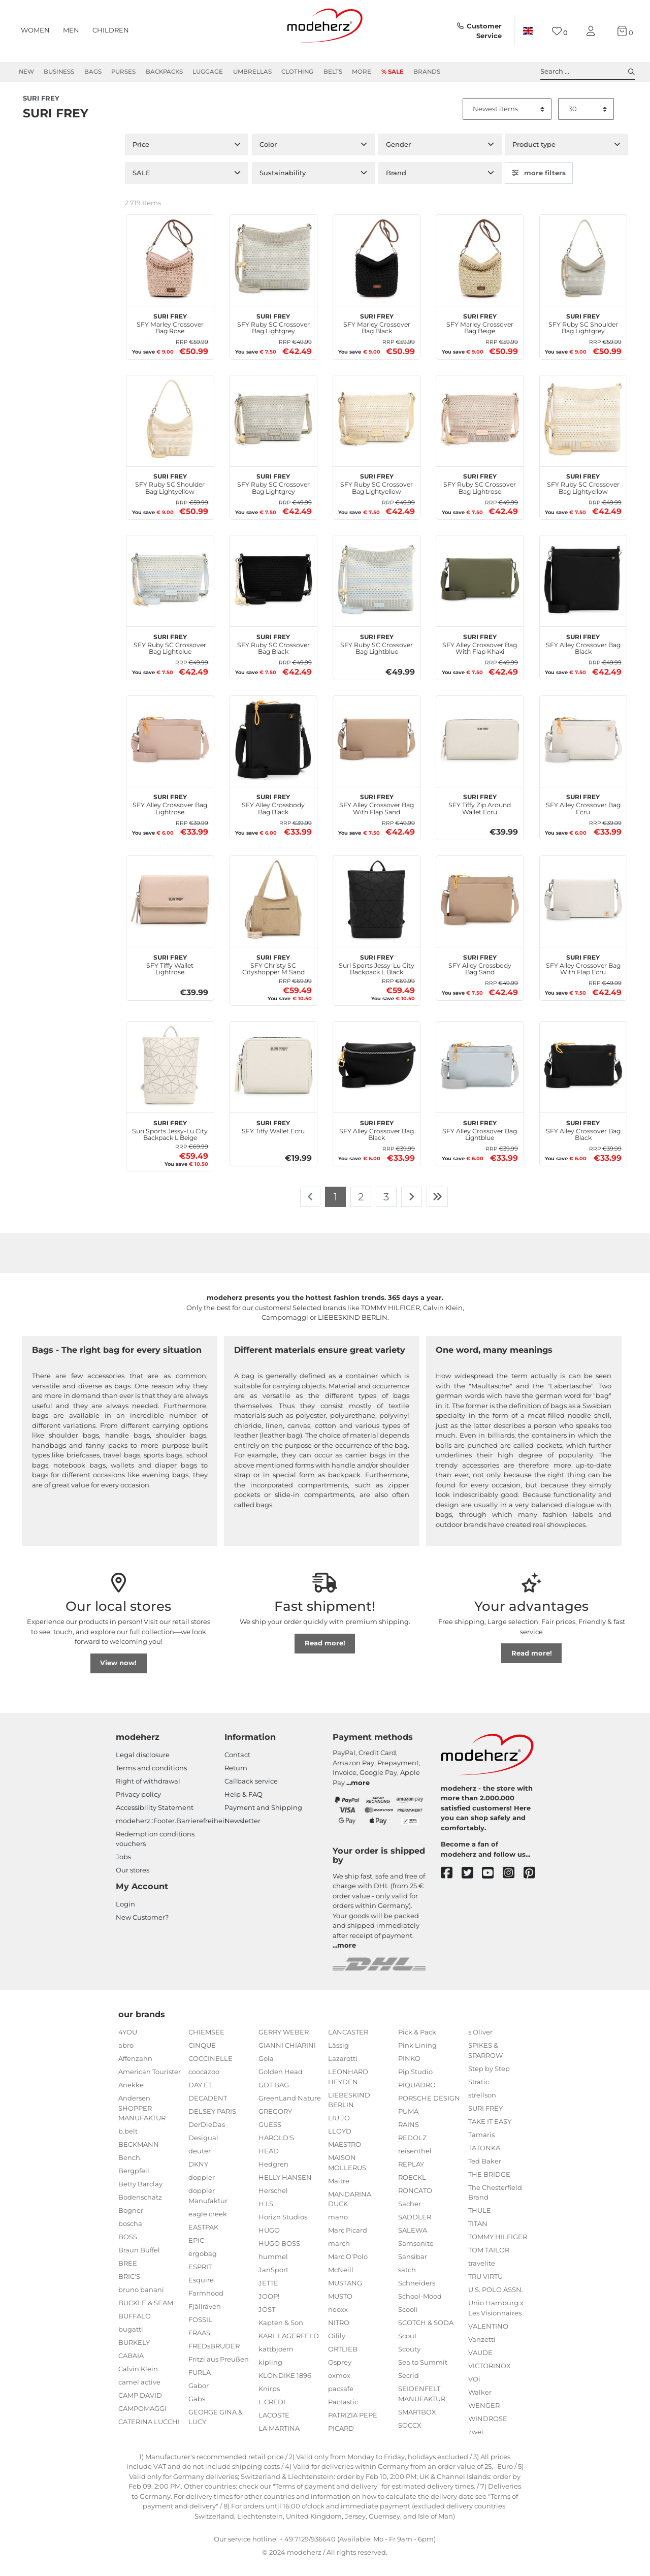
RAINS (408, 2136)
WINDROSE (487, 2430)
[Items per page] (586, 121)
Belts (332, 71)
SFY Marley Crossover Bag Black (376, 333)
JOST (266, 2321)
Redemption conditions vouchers (155, 1850)
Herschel (273, 2202)
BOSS (127, 2248)
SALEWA (412, 2242)
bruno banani (141, 2301)
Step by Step (489, 2080)
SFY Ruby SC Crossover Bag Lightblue (170, 654)
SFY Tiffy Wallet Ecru (273, 1137)
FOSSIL (200, 2331)
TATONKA (484, 2159)
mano (338, 2228)
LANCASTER (348, 2044)
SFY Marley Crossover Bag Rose (170, 333)
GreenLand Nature (289, 2110)
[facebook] (451, 1885)
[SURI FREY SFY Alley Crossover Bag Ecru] (583, 750)
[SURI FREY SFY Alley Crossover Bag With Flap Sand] (376, 750)
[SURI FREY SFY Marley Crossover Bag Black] (376, 270)
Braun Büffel (139, 2261)
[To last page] (437, 1208)
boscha (130, 2235)
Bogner (130, 2222)
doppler (201, 2189)
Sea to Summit (422, 2374)
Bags (93, 71)
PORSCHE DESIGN (429, 2110)
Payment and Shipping (263, 1819)
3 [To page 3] (386, 1208)
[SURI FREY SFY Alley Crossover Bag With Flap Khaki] (479, 590)
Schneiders (416, 2295)
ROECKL (412, 2189)
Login (125, 1916)
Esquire (201, 2291)
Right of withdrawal (148, 1793)
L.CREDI (271, 2413)
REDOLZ (412, 2149)
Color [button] (268, 156)
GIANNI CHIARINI (287, 2057)
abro (126, 2057)
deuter (199, 2162)
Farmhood (205, 2305)
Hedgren (273, 2176)
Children (110, 30)
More (361, 71)
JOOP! (268, 2308)
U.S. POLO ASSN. (495, 2301)
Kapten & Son (280, 2334)
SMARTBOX (417, 2424)
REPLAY (411, 2176)
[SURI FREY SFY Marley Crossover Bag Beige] (479, 270)
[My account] (592, 31)
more (360, 1794)
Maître (338, 2192)
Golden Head (280, 2083)
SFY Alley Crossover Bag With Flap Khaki (479, 654)
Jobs (123, 1868)
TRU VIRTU (485, 2288)
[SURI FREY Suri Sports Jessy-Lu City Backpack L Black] (376, 911)
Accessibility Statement (154, 1819)
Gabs (196, 2410)
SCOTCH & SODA (425, 2334)
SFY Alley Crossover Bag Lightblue (479, 1140)
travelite (481, 2275)
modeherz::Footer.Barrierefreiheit (171, 1832)
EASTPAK (203, 2239)
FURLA (199, 2384)
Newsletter (242, 1832)
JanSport (273, 2281)
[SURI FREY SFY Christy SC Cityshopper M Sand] (273, 911)
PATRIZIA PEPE (352, 2427)
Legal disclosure (143, 1766)
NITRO (338, 2334)
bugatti (130, 2341)
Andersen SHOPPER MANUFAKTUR (142, 2120)
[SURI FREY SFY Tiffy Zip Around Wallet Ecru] (479, 750)
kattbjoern (276, 2361)
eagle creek (207, 2225)
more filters (539, 184)
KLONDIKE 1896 (284, 2387)
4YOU (127, 2044)
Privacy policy (138, 1806)
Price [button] (141, 156)
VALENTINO (488, 2338)
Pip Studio (415, 2083)
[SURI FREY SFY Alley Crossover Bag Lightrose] (169, 750)
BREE (127, 2275)
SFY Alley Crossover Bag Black (583, 654)
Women (35, 30)
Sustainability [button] (282, 184)
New (26, 71)
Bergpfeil (133, 2182)
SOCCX (409, 2437)
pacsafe (340, 2400)
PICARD (341, 2440)
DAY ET (200, 2096)
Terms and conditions (151, 1779)
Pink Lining (417, 2057)
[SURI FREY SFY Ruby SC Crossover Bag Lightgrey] (273, 270)
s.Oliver (480, 2044)
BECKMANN (138, 2156)
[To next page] (411, 1208)
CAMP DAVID (140, 2407)
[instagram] (513, 1885)
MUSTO (340, 2308)
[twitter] (472, 1885)
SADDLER (414, 2228)
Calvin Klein (138, 2380)
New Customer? (142, 1929)
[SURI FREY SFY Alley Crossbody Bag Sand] (479, 911)
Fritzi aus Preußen (218, 2371)
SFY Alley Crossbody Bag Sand (479, 975)
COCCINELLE (210, 2070)
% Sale (392, 71)
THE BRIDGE (489, 2186)
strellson (482, 2107)
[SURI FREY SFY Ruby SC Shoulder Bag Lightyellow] (169, 430)
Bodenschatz (140, 2209)
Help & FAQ (243, 1806)
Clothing (297, 71)
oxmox (339, 2387)
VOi (474, 2391)
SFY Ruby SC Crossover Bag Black (273, 654)
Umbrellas (252, 71)
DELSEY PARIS (212, 2123)
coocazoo (203, 2083)
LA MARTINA (279, 2440)
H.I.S (265, 2215)
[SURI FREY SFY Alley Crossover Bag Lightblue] (479, 1076)
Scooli (408, 2321)
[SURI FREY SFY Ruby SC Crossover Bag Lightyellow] (376, 430)
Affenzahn (135, 2070)
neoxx (338, 2321)
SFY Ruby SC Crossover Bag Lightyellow (376, 494)
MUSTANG (345, 2295)
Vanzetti (482, 2351)
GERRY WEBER (283, 2044)
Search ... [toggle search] (587, 72)
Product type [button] (534, 156)
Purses (123, 71)
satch (407, 2281)
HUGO (269, 2242)
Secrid (408, 2387)
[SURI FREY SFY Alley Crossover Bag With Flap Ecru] (583, 911)
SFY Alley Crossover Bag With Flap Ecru (583, 975)
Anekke (131, 2096)
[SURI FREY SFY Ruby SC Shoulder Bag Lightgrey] (583, 270)
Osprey (339, 2374)
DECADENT (207, 2110)
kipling (270, 2374)
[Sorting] (507, 121)
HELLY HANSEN (285, 2189)
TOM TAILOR (488, 2261)
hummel (273, 2268)
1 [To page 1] (335, 1208)
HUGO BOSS (279, 2255)
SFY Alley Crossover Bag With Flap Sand (376, 815)
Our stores (132, 1882)
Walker (480, 2404)
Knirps (269, 2400)
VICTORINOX (489, 2377)
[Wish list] (560, 31)
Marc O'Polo (348, 2268)
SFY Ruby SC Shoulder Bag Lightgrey (583, 333)
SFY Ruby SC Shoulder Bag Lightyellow (170, 494)
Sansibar (412, 2268)
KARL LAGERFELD (288, 2347)
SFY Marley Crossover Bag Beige (479, 333)
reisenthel (415, 2162)
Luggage (207, 71)
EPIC (196, 2252)
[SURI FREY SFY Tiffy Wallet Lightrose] (169, 911)
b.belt (128, 2143)
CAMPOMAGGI (142, 2420)
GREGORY (275, 2123)
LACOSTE (273, 2427)
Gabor (198, 2397)
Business (59, 71)
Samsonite (416, 2255)
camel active (139, 2394)
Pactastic (343, 2413)
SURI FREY (485, 2120)
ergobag (202, 2265)
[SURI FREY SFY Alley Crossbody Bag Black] (273, 750)
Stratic (478, 2093)
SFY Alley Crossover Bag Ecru (583, 815)
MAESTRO (344, 2156)
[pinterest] (534, 1885)
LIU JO (339, 2129)
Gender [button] (398, 156)
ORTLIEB (343, 2361)
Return (235, 1779)
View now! (118, 1674)
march (339, 2255)
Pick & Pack (417, 2044)
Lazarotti (343, 2070)
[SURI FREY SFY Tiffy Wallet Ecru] (273, 1076)
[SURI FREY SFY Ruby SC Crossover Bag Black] (273, 590)
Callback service (251, 1793)
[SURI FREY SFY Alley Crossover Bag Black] (583, 590)
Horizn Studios (282, 2228)
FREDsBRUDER (214, 2358)
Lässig (338, 2057)
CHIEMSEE (206, 2044)
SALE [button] (141, 184)
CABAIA (131, 2367)
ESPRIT (200, 2278)
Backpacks (164, 71)
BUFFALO (134, 2328)
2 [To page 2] (361, 1208)
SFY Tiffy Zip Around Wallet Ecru (479, 815)
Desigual (203, 2149)
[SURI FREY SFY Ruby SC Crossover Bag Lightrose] (479, 430)
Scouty (409, 2361)
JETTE (268, 2295)
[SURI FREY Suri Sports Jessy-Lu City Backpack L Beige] (169, 1076)
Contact (237, 1766)
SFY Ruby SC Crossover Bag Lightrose (479, 494)
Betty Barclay (140, 2195)
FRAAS (199, 2344)
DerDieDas (206, 2136)
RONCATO (415, 2202)
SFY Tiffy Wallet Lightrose (169, 975)
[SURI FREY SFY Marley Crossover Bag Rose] (169, 270)
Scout (407, 2347)
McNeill (340, 2281)
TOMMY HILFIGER (497, 2248)
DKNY (198, 2176)
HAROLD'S (276, 2149)
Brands (426, 71)
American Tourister (149, 2083)
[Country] (528, 31)
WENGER (484, 2417)
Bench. (130, 2169)
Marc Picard (347, 2242)
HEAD (268, 2162)
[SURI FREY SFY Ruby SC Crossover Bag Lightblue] (169, 590)
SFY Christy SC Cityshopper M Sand (273, 975)
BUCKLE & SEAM (145, 2314)
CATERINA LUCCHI (149, 2433)
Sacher (409, 2215)
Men (71, 30)
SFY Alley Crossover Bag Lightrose (170, 815)
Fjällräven (204, 2318)
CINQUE (202, 2057)
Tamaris (481, 2146)
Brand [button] (396, 184)
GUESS (269, 2136)
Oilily (336, 2347)
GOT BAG (273, 2096)
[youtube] (492, 1885)
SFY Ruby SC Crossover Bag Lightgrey (273, 333)
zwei (475, 2443)
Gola (266, 2070)
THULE (479, 2222)
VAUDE (480, 2364)
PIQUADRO (417, 2096)
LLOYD (339, 2143)
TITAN (478, 2235)
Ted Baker (484, 2173)
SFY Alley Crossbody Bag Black (273, 815)
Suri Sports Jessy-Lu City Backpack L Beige (170, 1140)
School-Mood (420, 2308)
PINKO (409, 2070)
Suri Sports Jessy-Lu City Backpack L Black (376, 975)
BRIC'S (129, 2288)
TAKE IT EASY (489, 2133)
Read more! (325, 1654)
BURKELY (134, 2354)
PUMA (408, 2123)
